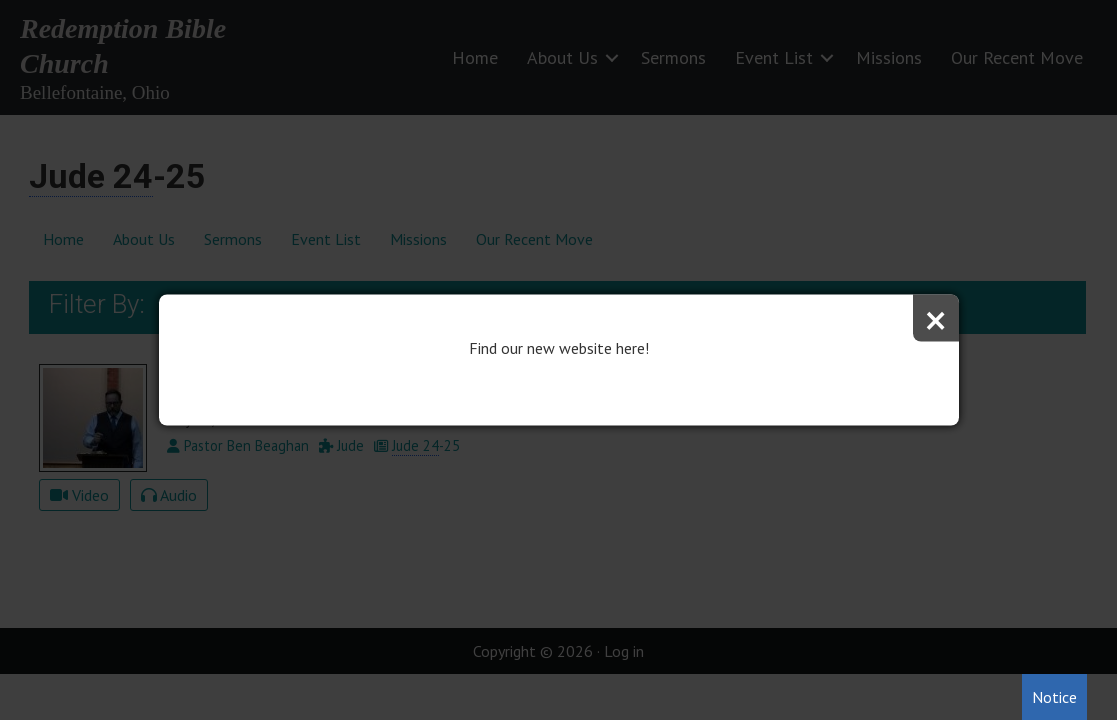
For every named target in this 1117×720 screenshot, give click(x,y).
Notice (1054, 697)
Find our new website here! (559, 348)
